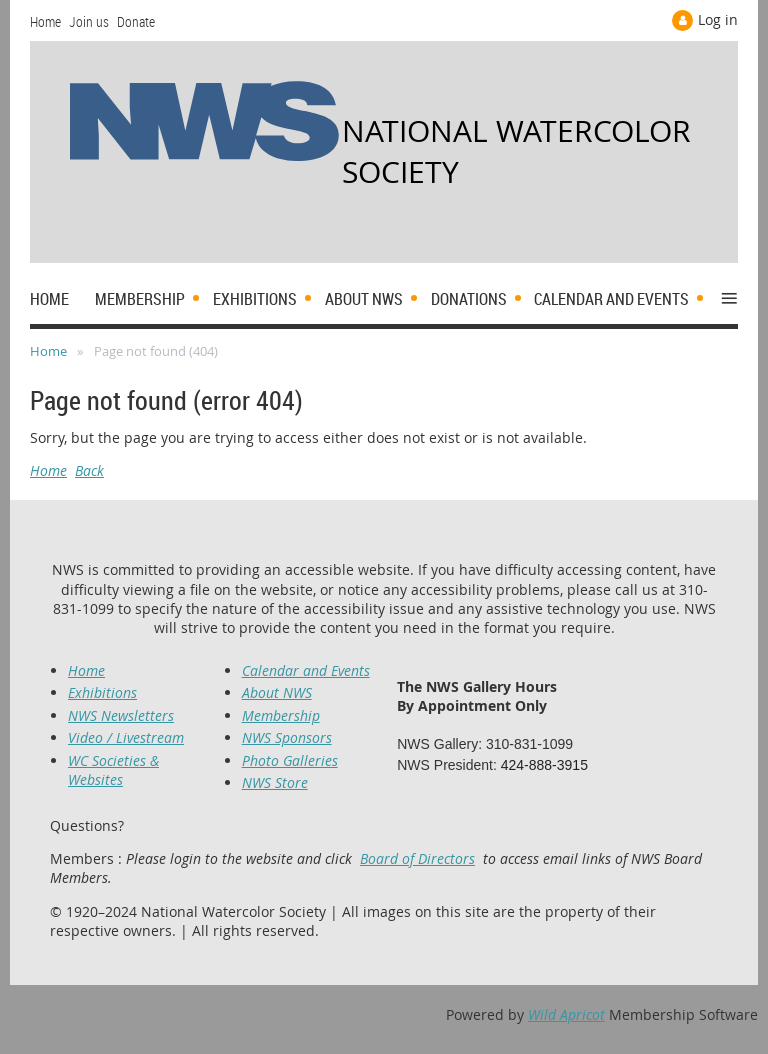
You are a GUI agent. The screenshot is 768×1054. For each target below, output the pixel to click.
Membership (281, 715)
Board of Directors (417, 858)
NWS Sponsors (287, 737)
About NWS (277, 692)
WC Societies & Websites (113, 770)
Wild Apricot (566, 1014)
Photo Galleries (290, 760)
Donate (136, 21)
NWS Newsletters (121, 715)
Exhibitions (102, 692)
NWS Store (275, 782)
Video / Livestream (126, 737)
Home (45, 21)
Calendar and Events (306, 670)
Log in (718, 19)
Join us (89, 21)
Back (89, 470)
